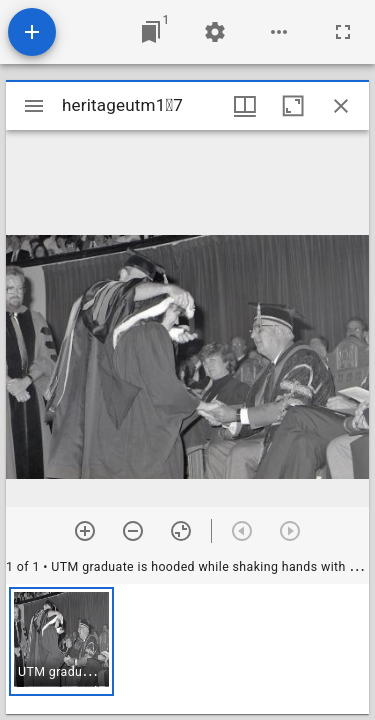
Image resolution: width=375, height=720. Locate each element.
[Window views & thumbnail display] (245, 106)
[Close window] (341, 106)
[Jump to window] (151, 32)
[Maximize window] (293, 106)
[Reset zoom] (181, 531)
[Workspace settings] (215, 32)
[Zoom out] (133, 531)
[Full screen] (343, 32)
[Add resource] (32, 32)
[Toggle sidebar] (34, 106)
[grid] (187, 649)
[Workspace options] (279, 32)
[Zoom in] (85, 531)
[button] (61, 641)
